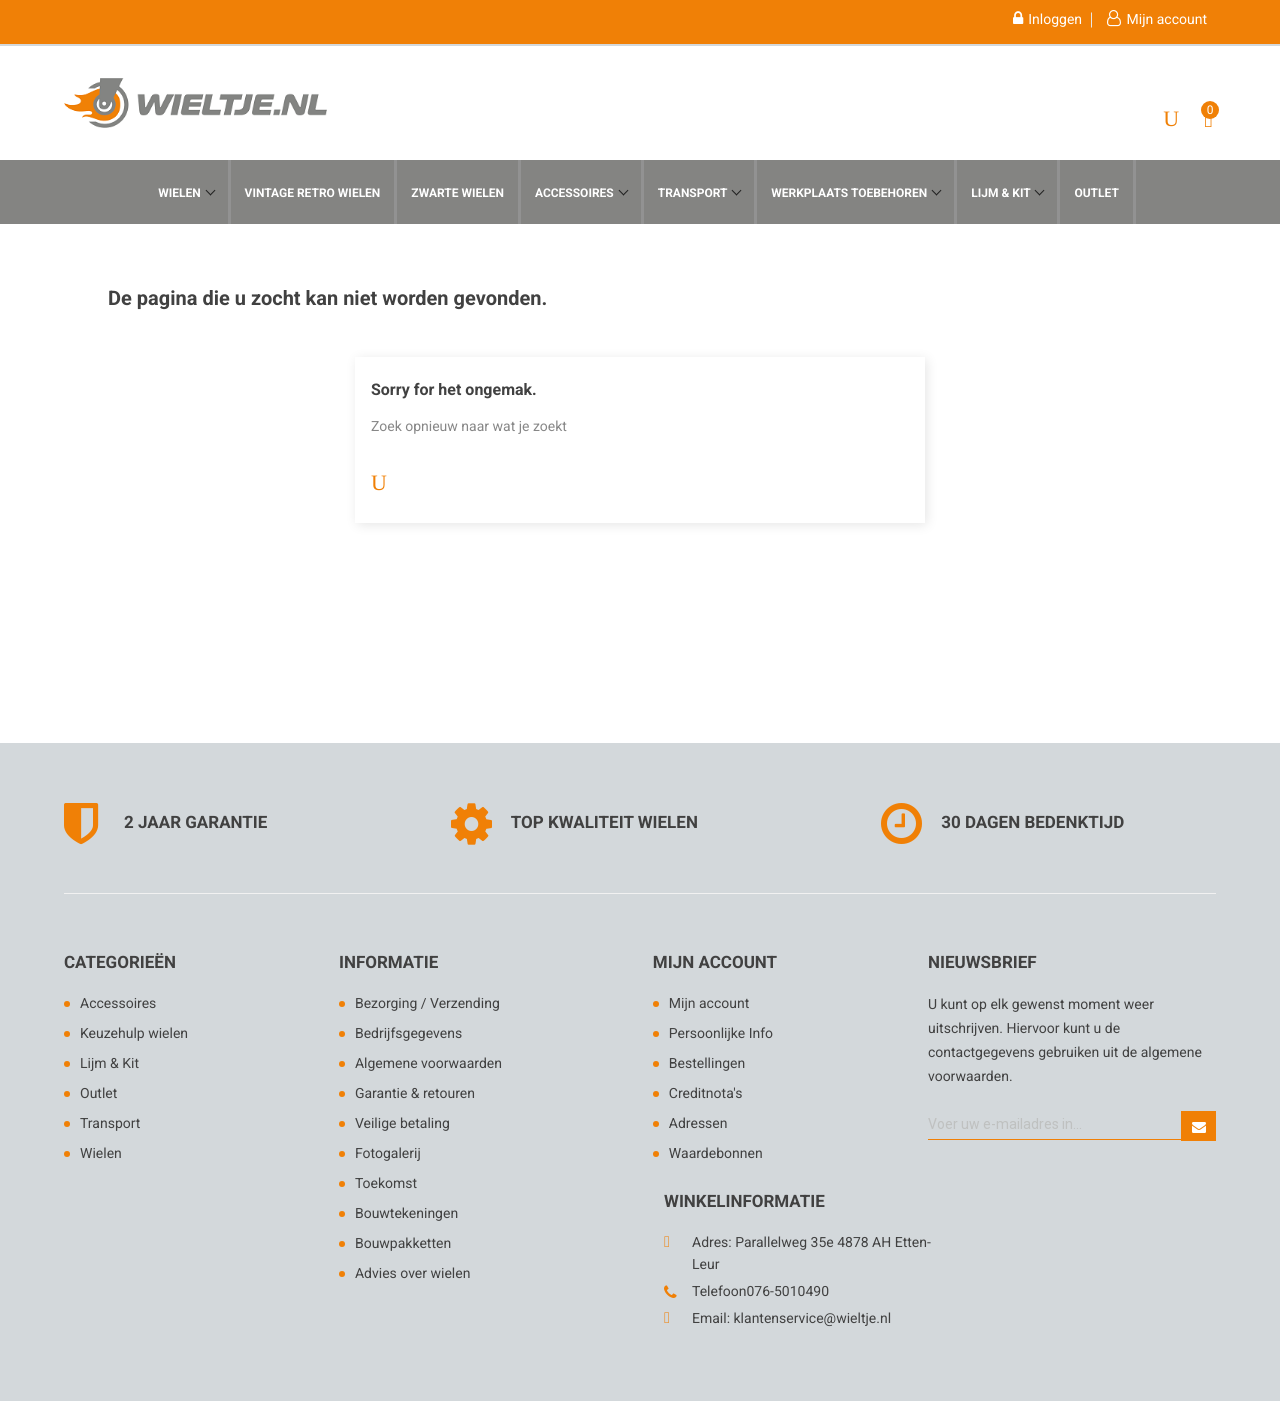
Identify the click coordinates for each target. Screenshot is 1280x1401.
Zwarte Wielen (457, 193)
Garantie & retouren (415, 1094)
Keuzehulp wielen (134, 1034)
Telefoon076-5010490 (760, 1292)
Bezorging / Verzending (427, 1004)
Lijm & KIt (1002, 193)
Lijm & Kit (109, 1064)
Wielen (180, 193)
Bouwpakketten (403, 1244)
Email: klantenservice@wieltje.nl (791, 1319)
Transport (694, 193)
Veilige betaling (402, 1124)
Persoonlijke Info (721, 1034)
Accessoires (576, 193)
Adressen (698, 1124)
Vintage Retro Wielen (313, 193)
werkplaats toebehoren (850, 193)
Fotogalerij (388, 1154)
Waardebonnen (716, 1154)
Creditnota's (706, 1094)
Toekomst (386, 1184)
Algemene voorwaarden (428, 1064)
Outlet (1096, 193)
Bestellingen (707, 1064)
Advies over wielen (412, 1274)
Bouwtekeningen (406, 1214)
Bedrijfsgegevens (408, 1034)
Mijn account (715, 963)
